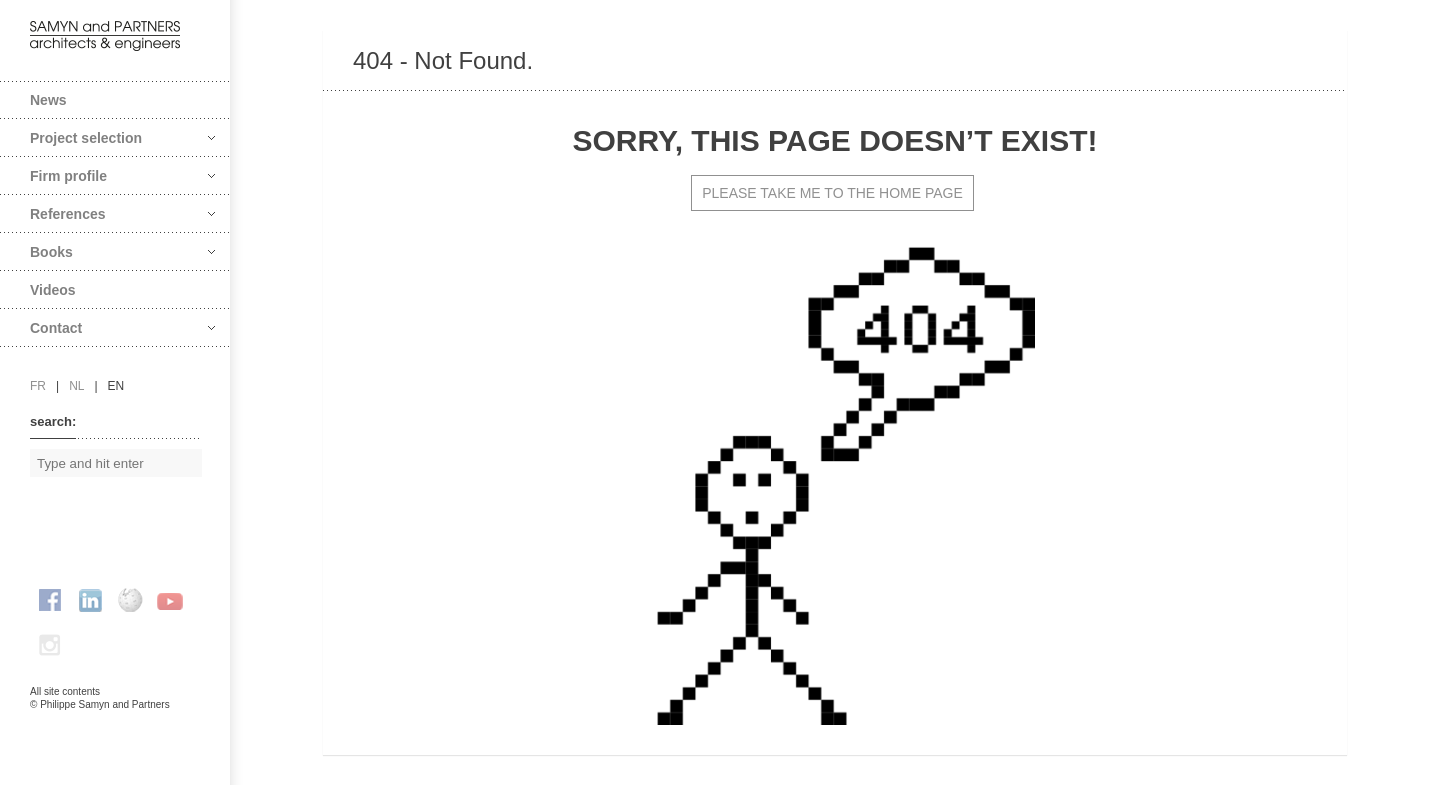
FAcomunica (116, 725)
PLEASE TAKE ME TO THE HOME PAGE (832, 193)
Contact (122, 328)
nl (76, 386)
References (122, 214)
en (116, 386)
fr (38, 386)
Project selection (122, 138)
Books (122, 252)
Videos (53, 290)
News (48, 100)
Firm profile (122, 176)
